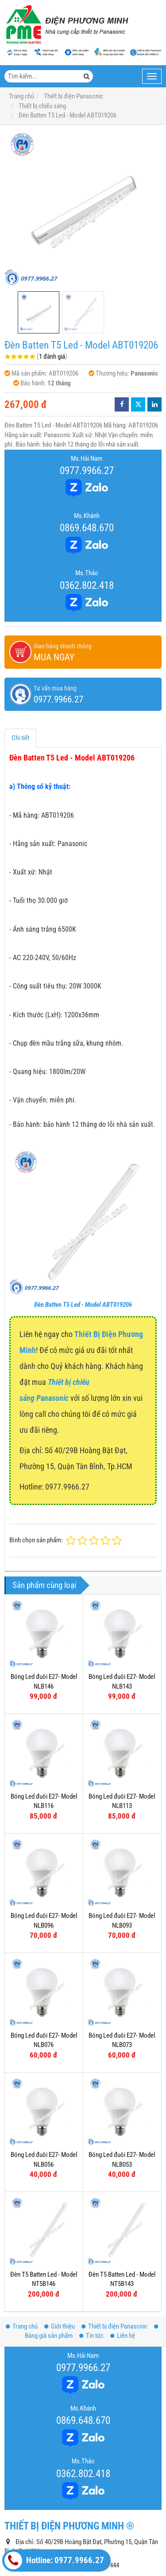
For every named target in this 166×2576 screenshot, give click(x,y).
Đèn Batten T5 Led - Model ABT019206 (83, 1305)
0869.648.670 (87, 527)
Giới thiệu (59, 2239)
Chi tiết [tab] (20, 738)
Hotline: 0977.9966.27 (54, 2560)
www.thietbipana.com (67, 2506)
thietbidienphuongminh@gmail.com (77, 2492)
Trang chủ (22, 2239)
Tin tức (91, 2248)
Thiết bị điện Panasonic (114, 2239)
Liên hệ (122, 2248)
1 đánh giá (52, 357)
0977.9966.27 (87, 470)
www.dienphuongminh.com (74, 2520)
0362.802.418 (87, 585)
